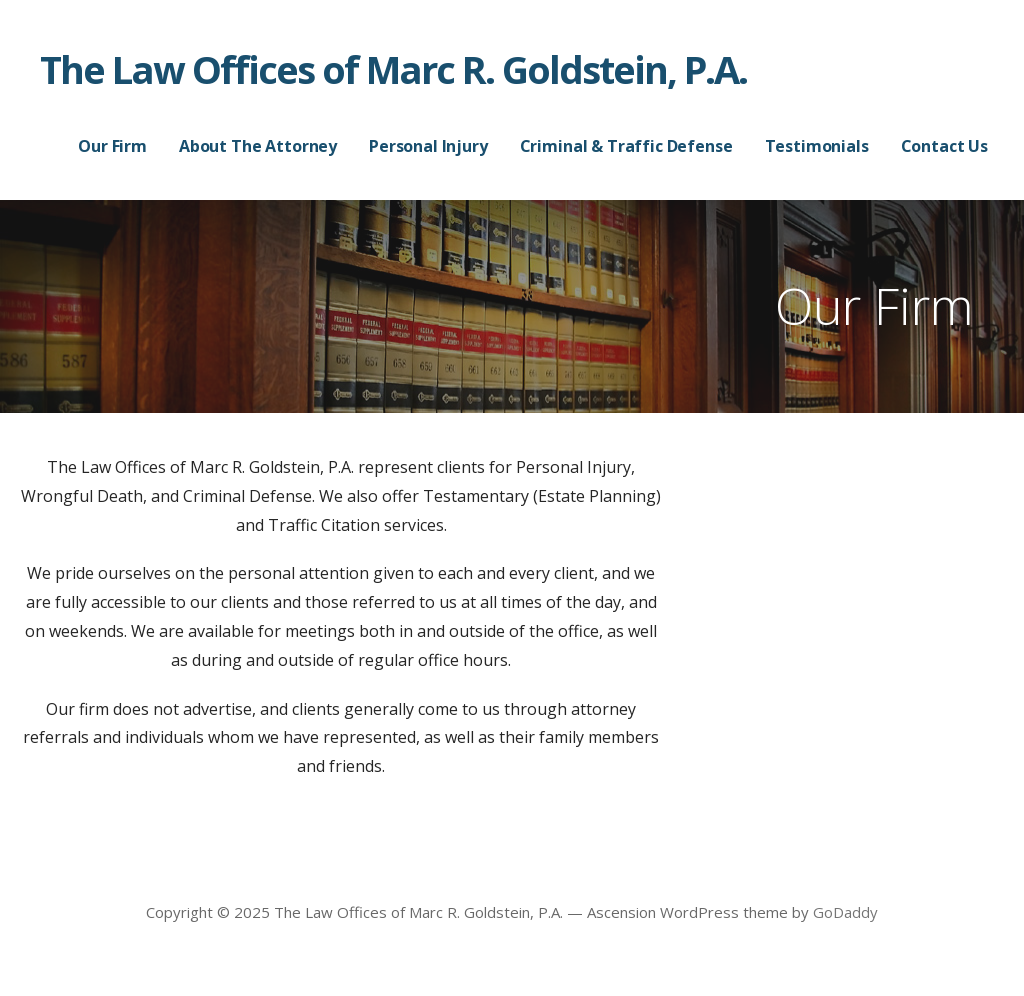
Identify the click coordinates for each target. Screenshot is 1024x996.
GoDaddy (845, 912)
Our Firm (112, 146)
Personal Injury (428, 146)
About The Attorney (258, 146)
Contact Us (944, 146)
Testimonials (817, 146)
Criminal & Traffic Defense (626, 146)
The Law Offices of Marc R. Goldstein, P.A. (393, 69)
